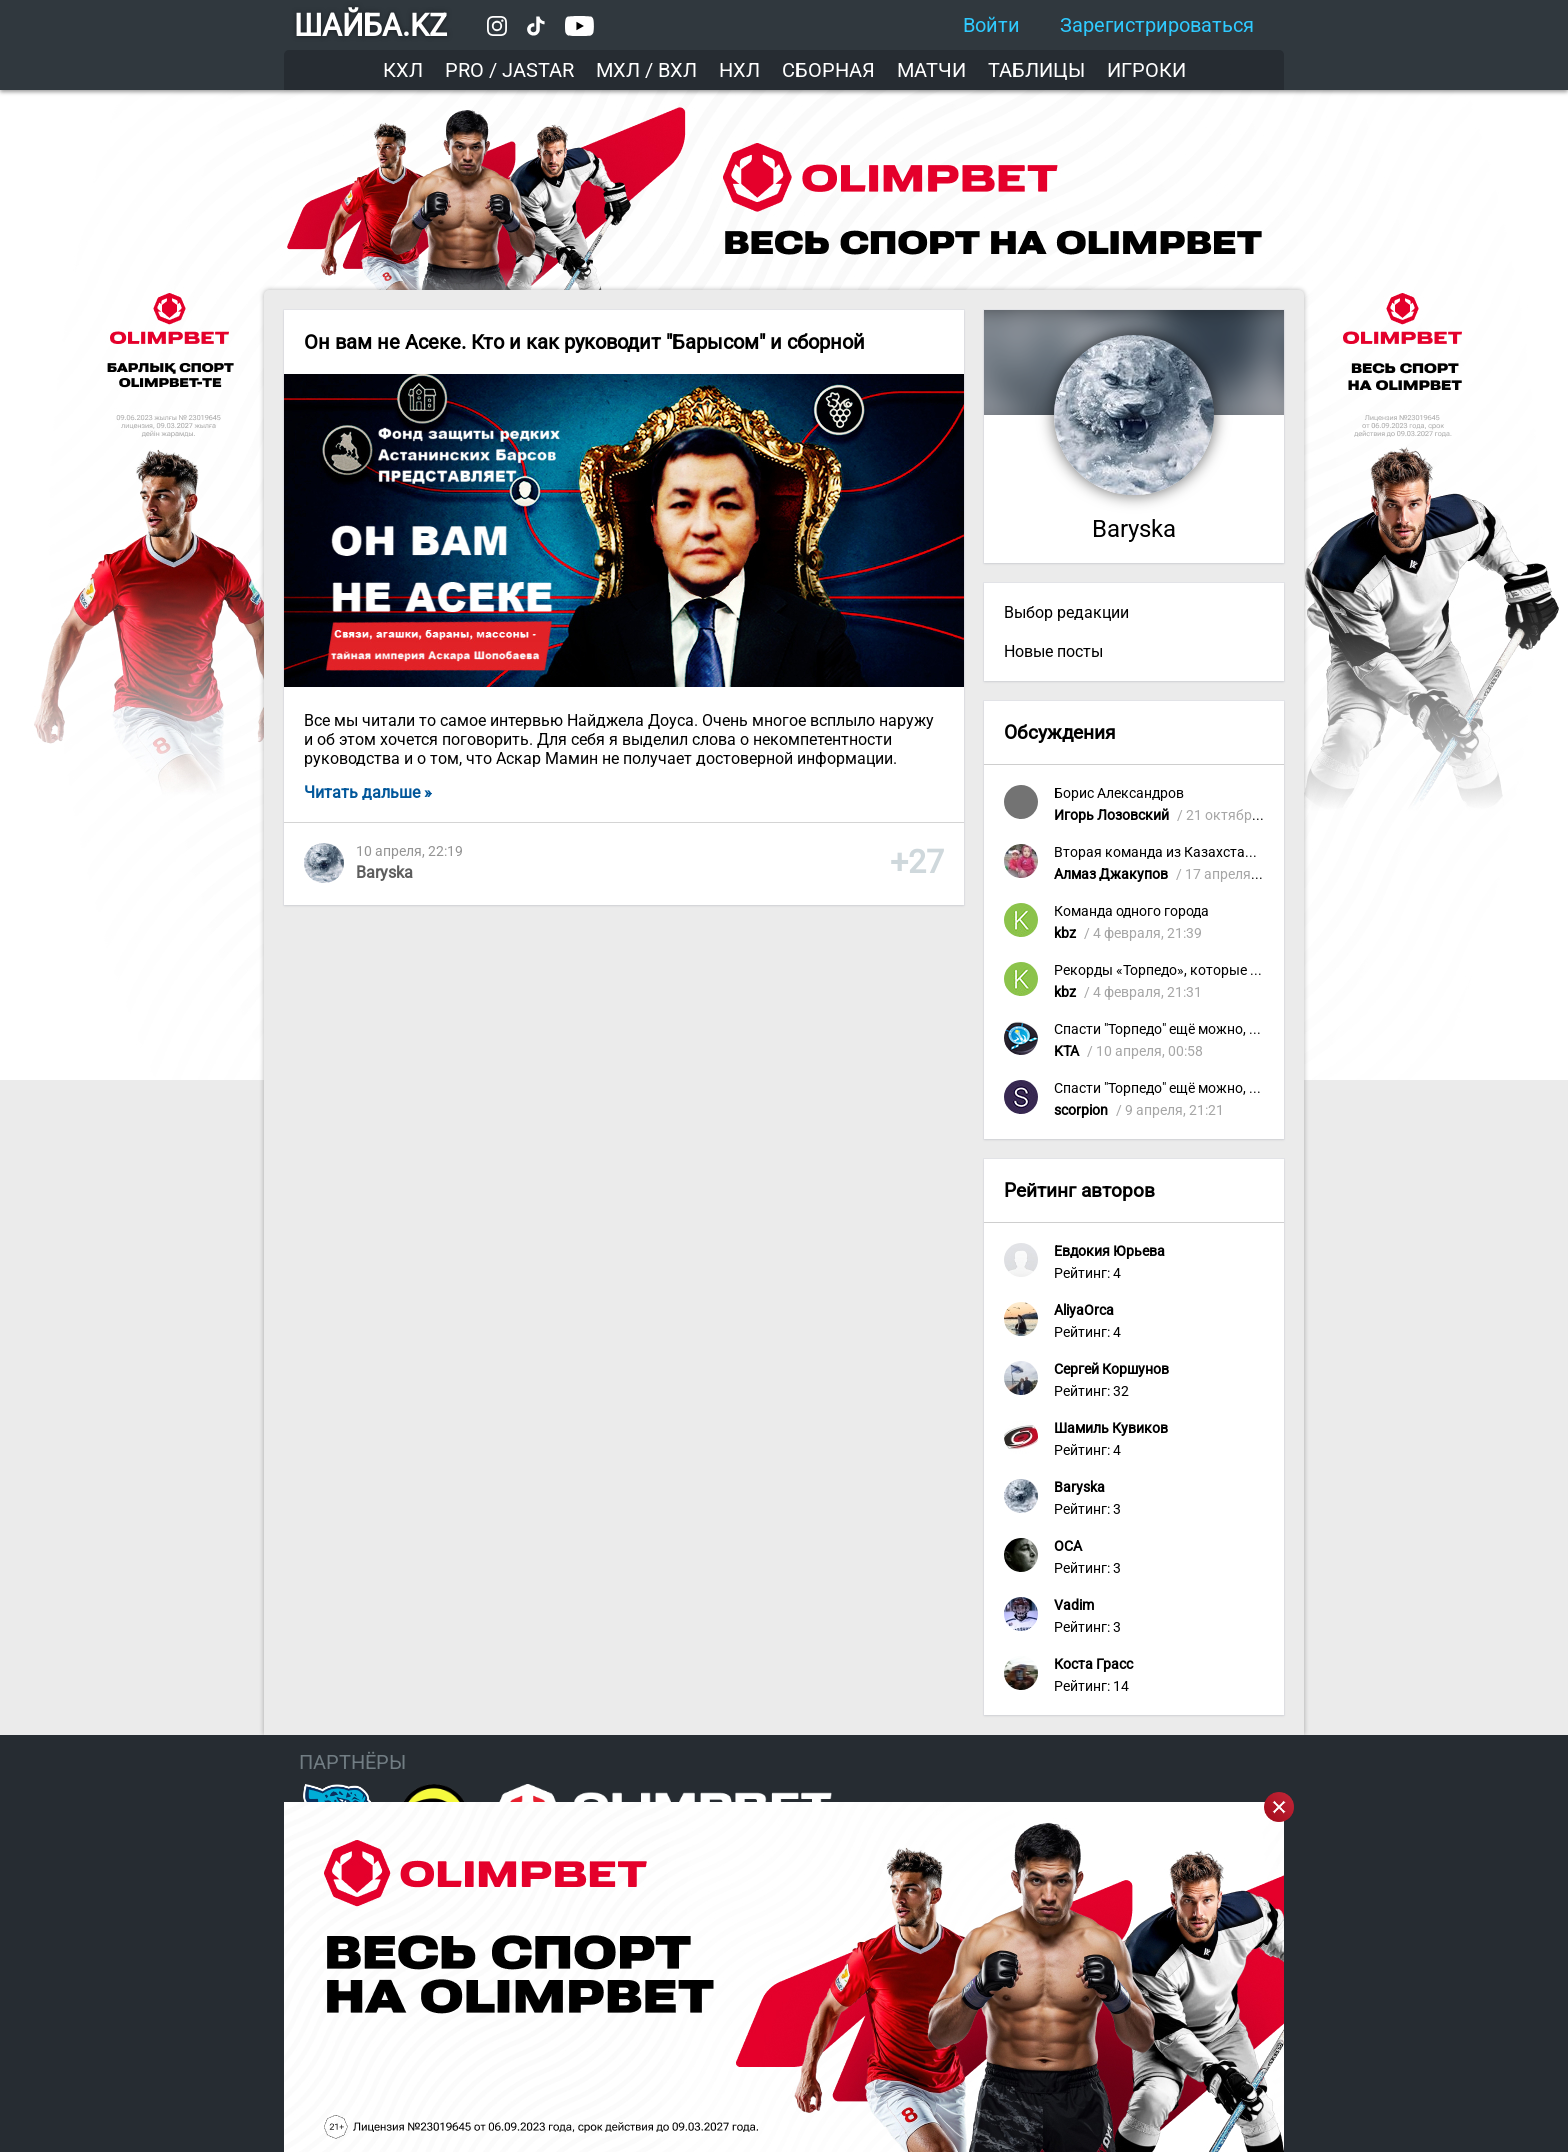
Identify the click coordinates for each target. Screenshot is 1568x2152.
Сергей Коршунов (1111, 1369)
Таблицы (1036, 70)
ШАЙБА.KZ (370, 25)
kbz (1065, 933)
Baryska (384, 872)
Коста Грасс (1093, 1664)
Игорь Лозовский (1111, 815)
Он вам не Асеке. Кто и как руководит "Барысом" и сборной (584, 342)
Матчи (931, 70)
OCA (1068, 1546)
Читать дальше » (368, 792)
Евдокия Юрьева (1109, 1251)
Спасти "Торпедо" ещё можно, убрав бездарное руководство (1250, 1029)
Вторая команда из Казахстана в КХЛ (1178, 852)
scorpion (1081, 1110)
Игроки (1146, 70)
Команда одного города (1131, 911)
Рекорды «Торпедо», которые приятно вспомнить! (1219, 970)
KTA (1066, 1051)
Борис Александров (1119, 793)
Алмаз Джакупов (1111, 874)
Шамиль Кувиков (1111, 1428)
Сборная (828, 70)
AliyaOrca (1084, 1310)
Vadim (1074, 1605)
